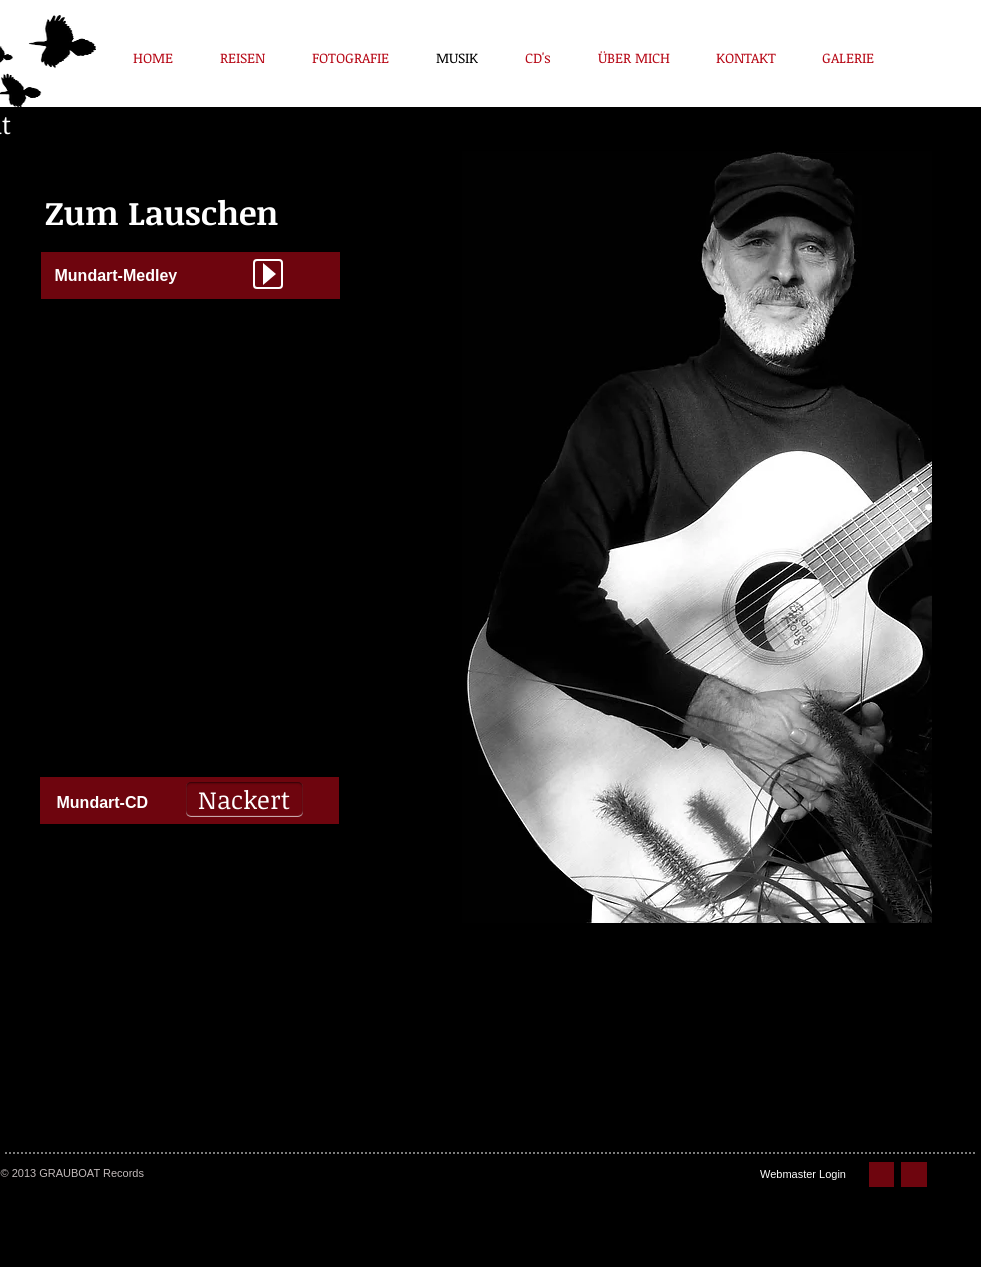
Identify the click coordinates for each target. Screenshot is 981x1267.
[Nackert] (244, 799)
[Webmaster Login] (803, 1175)
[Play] (268, 274)
